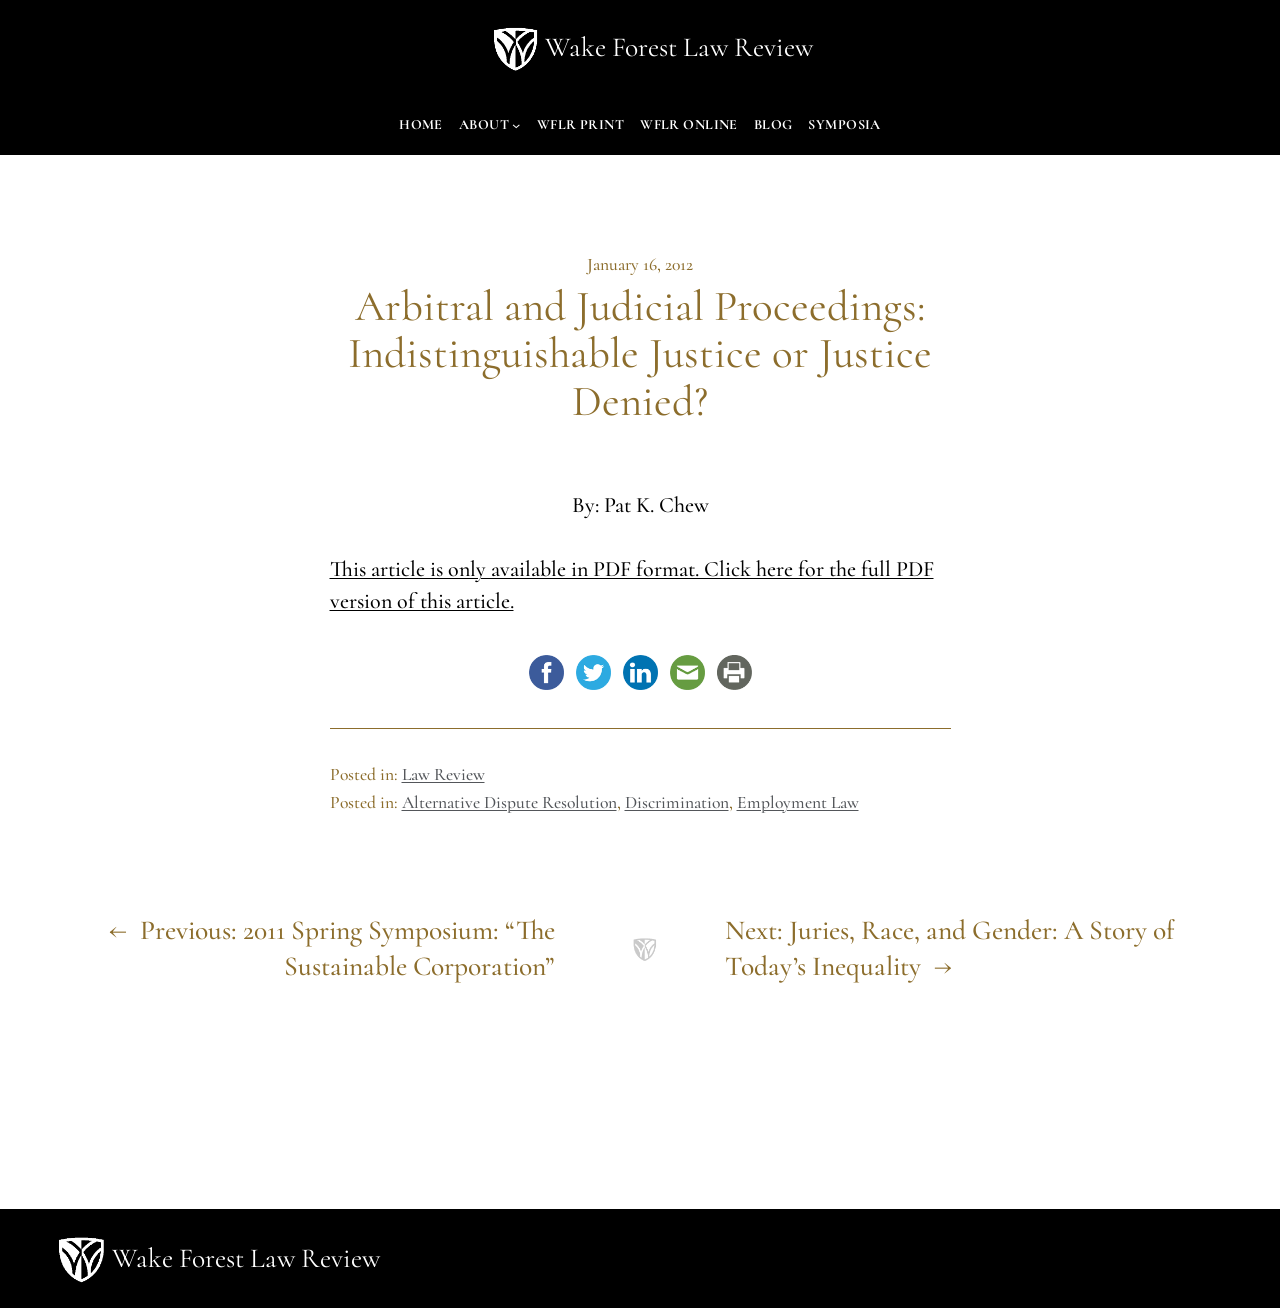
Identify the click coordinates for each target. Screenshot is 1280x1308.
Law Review (443, 774)
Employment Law (798, 802)
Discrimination (677, 802)
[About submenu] (516, 125)
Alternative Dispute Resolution (509, 802)
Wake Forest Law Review (679, 47)
